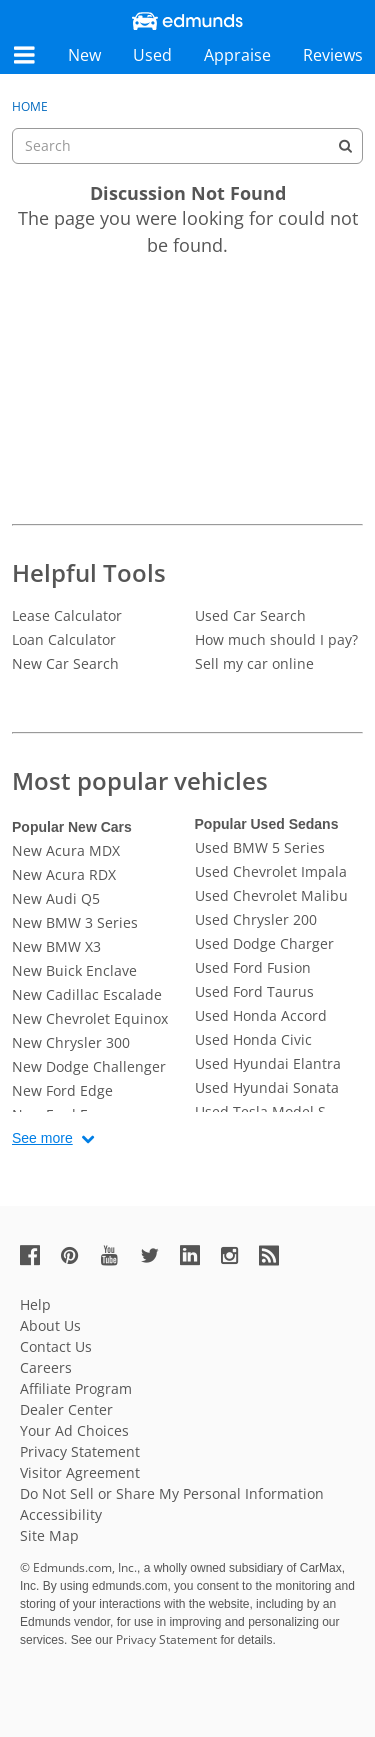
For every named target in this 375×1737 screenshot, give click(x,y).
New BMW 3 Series (75, 922)
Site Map (49, 1535)
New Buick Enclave (74, 970)
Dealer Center (66, 1409)
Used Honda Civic (253, 1039)
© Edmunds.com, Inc (78, 1567)
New (84, 55)
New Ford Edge (62, 1090)
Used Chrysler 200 (256, 919)
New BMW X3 (56, 946)
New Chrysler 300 (71, 1042)
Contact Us (56, 1346)
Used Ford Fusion (253, 967)
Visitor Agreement (80, 1472)
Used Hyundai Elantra (268, 1063)
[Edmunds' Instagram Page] (237, 1254)
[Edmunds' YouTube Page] (118, 1254)
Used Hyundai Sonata (267, 1087)
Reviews (333, 55)
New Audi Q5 (56, 898)
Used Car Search (250, 615)
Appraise (237, 55)
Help (35, 1304)
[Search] (345, 146)
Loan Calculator (64, 639)
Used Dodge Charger (264, 943)
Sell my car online (254, 663)
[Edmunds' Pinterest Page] (78, 1254)
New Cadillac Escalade (87, 994)
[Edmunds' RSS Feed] (277, 1254)
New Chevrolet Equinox (90, 1018)
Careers (46, 1367)
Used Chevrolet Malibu (271, 895)
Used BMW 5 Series (260, 847)
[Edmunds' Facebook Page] (38, 1254)
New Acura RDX (64, 874)
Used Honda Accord (261, 1015)
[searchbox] (187, 146)
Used (152, 55)
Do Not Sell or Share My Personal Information (172, 1493)
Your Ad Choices (74, 1430)
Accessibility (61, 1514)
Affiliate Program (76, 1388)
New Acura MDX (66, 850)
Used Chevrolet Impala (271, 871)
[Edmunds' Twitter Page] (158, 1254)
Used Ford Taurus (254, 991)
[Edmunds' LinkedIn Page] (198, 1254)
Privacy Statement (80, 1451)
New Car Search (65, 663)
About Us (50, 1325)
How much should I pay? (276, 639)
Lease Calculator (67, 615)
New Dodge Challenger (89, 1066)
